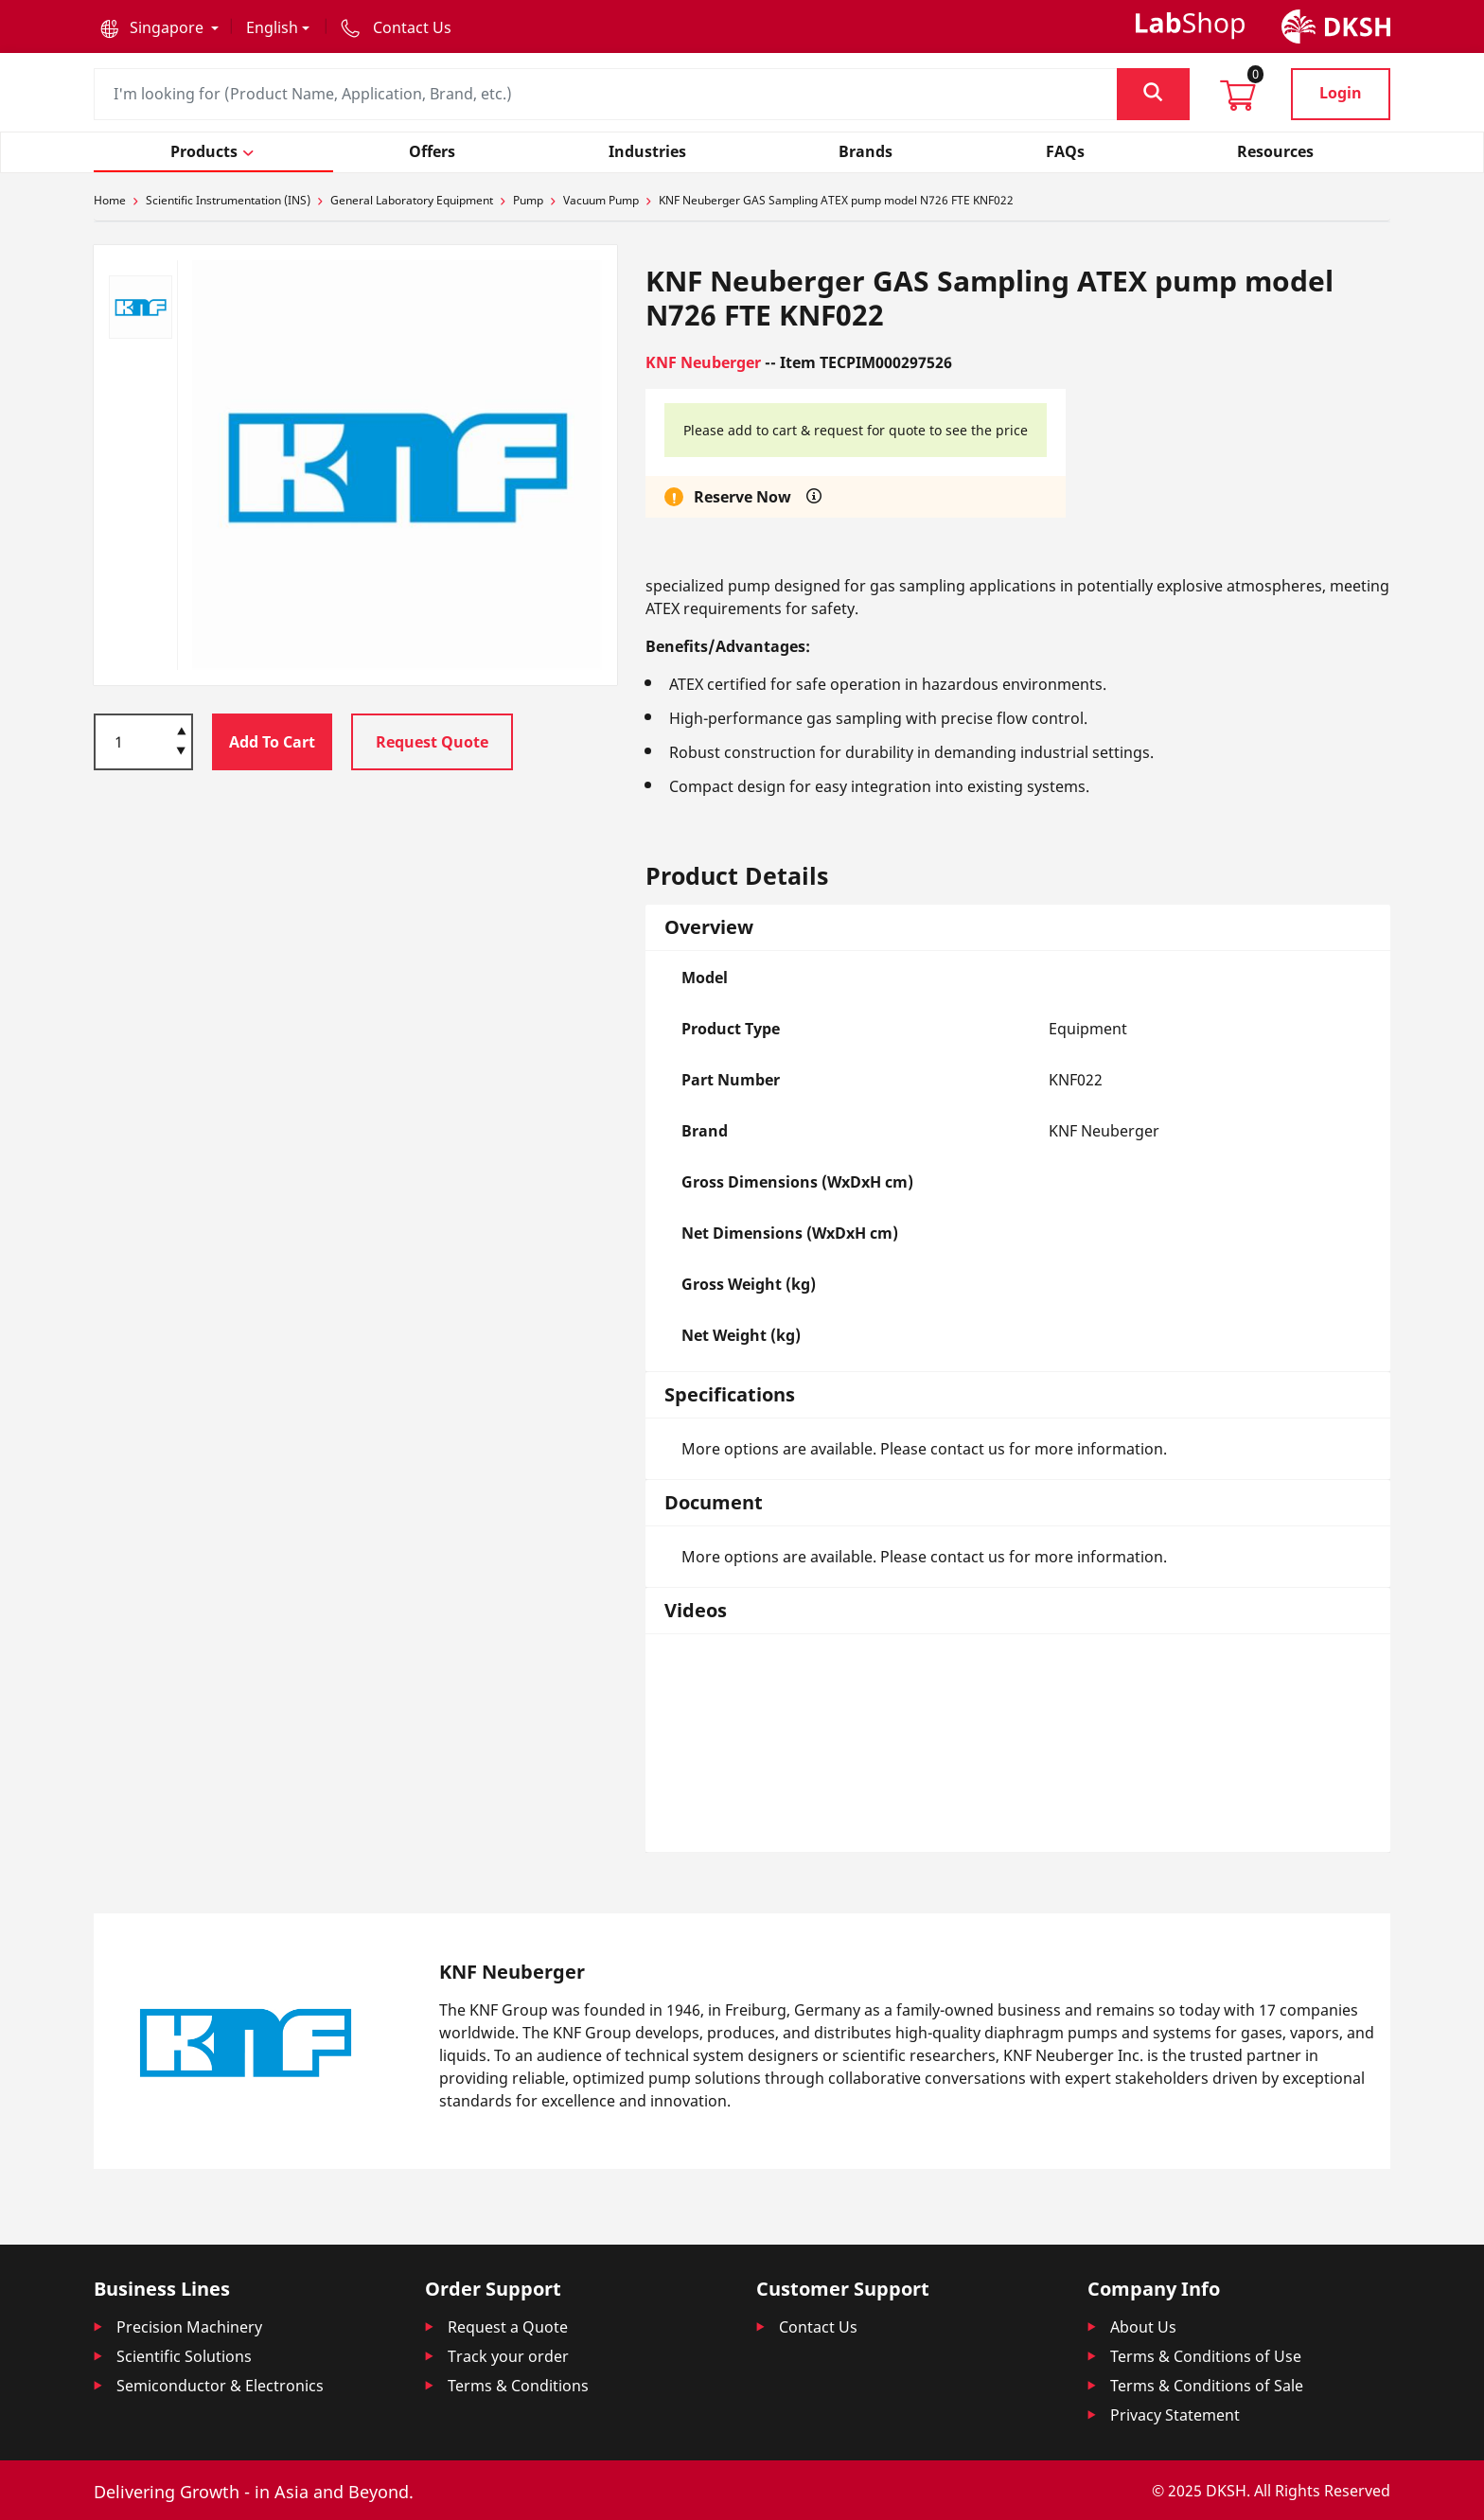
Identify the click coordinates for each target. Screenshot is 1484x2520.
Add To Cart (272, 741)
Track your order (508, 2356)
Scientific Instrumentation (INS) (228, 200)
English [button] (272, 27)
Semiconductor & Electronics (220, 2385)
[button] (159, 27)
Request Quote (432, 741)
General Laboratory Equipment (411, 200)
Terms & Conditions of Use (1205, 2356)
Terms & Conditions (518, 2385)
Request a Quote (508, 2327)
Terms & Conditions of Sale (1206, 2385)
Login (1340, 92)
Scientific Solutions (184, 2356)
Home (110, 200)
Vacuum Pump (601, 200)
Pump (528, 200)
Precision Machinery (189, 2327)
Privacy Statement (1175, 2415)
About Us (1143, 2327)
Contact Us (818, 2327)
